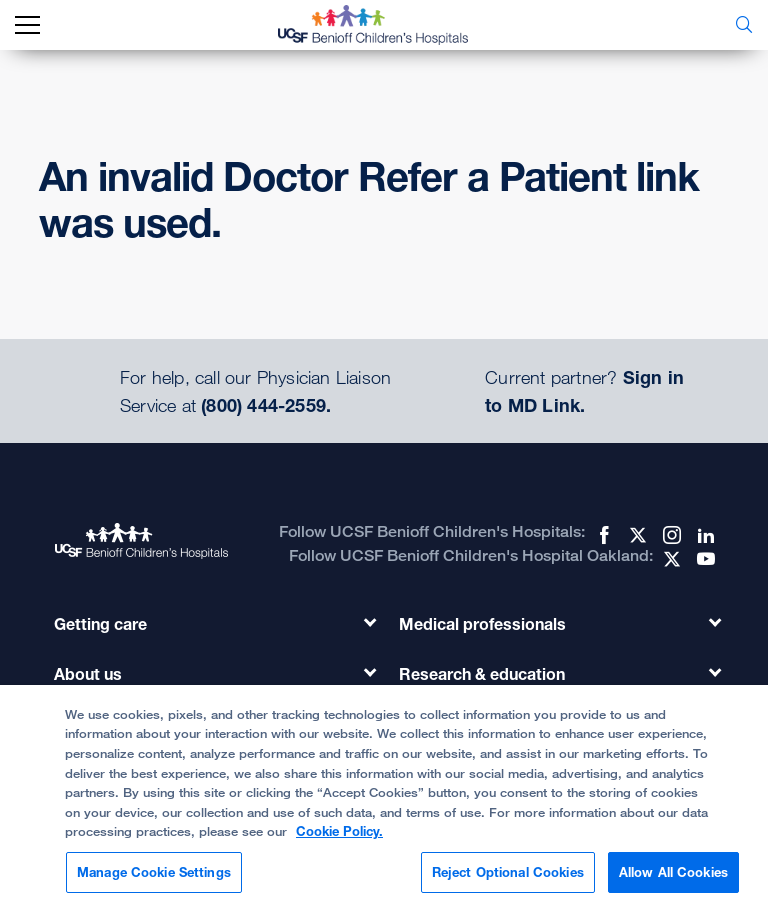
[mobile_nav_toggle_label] (27, 25)
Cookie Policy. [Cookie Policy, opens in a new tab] (339, 839)
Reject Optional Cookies (508, 880)
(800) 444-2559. (266, 405)
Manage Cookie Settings (154, 880)
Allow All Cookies (673, 880)
